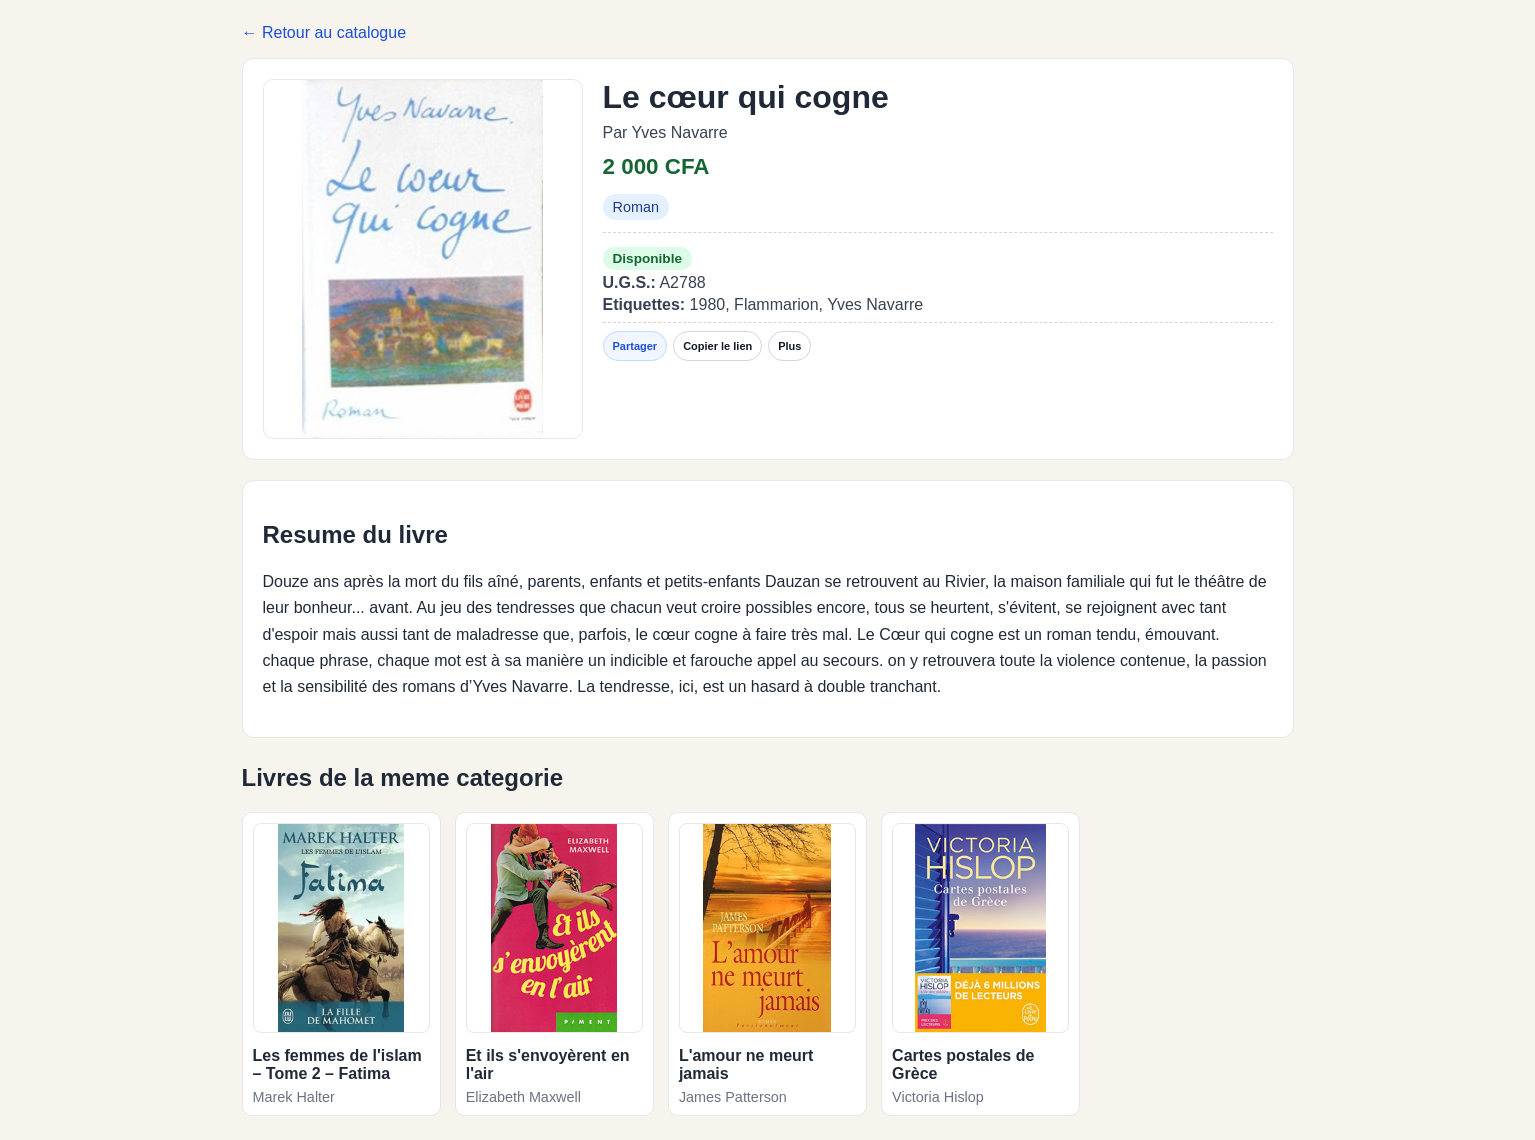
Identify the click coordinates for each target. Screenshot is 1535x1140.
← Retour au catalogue (324, 32)
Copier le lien (717, 346)
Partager (635, 346)
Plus (789, 346)
